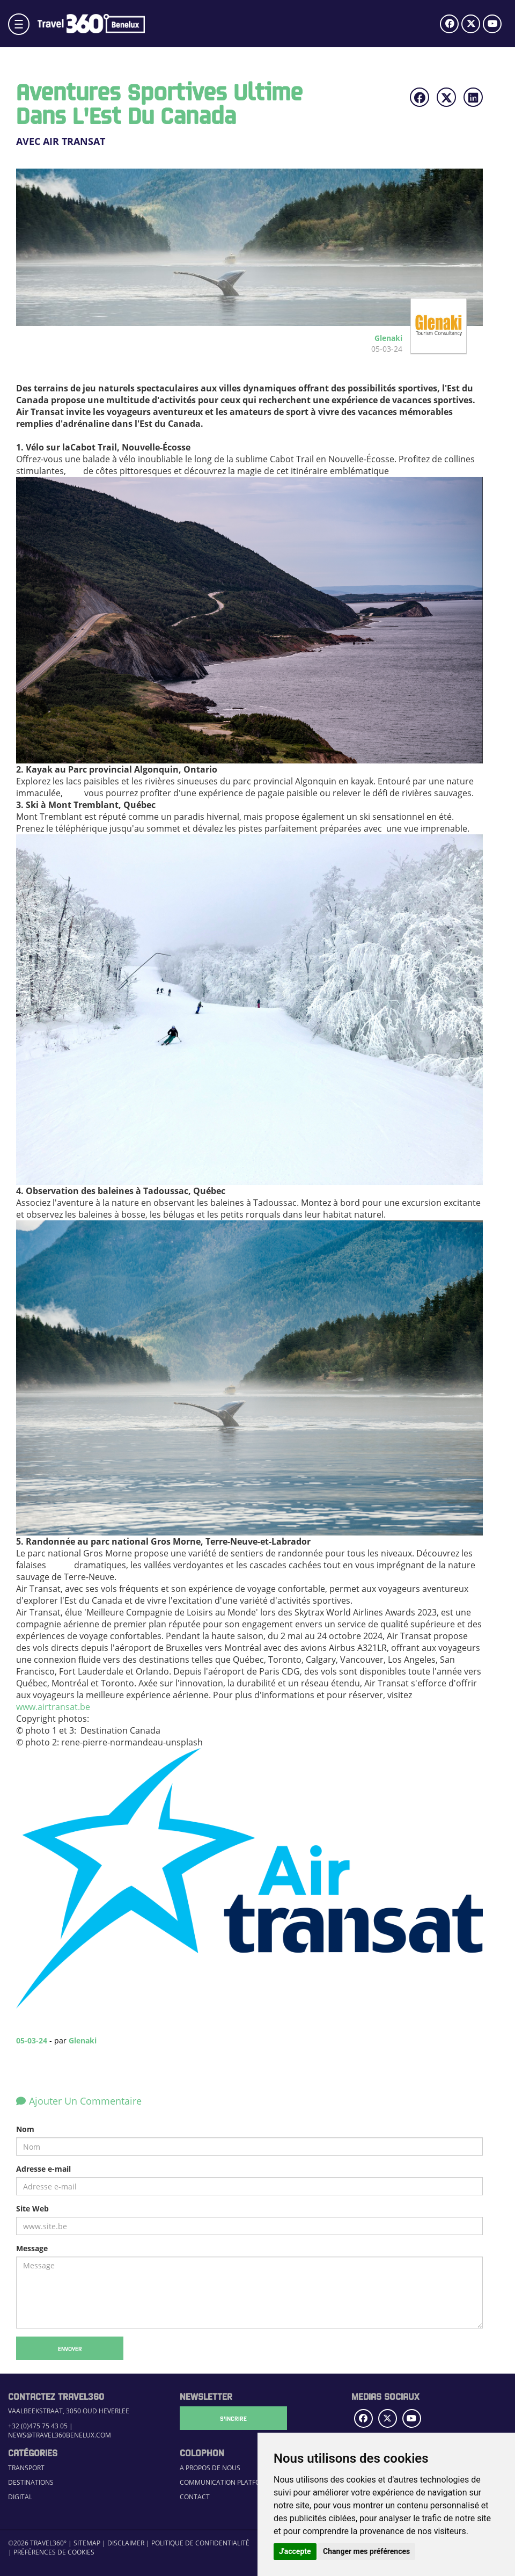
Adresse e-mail (43, 2169)
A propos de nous (210, 2467)
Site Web (32, 2208)
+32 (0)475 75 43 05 (38, 2426)
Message (32, 2248)
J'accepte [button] (295, 2551)
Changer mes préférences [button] (366, 2551)
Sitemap (86, 2543)
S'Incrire (233, 2418)
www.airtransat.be (53, 1707)
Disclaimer (125, 2543)
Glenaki (83, 2040)
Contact (195, 2496)
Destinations (31, 2482)
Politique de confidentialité (200, 2543)
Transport (26, 2467)
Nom (25, 2129)
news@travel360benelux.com (59, 2435)
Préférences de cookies (53, 2552)
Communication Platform (225, 2482)
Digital (20, 2496)
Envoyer (70, 2348)
